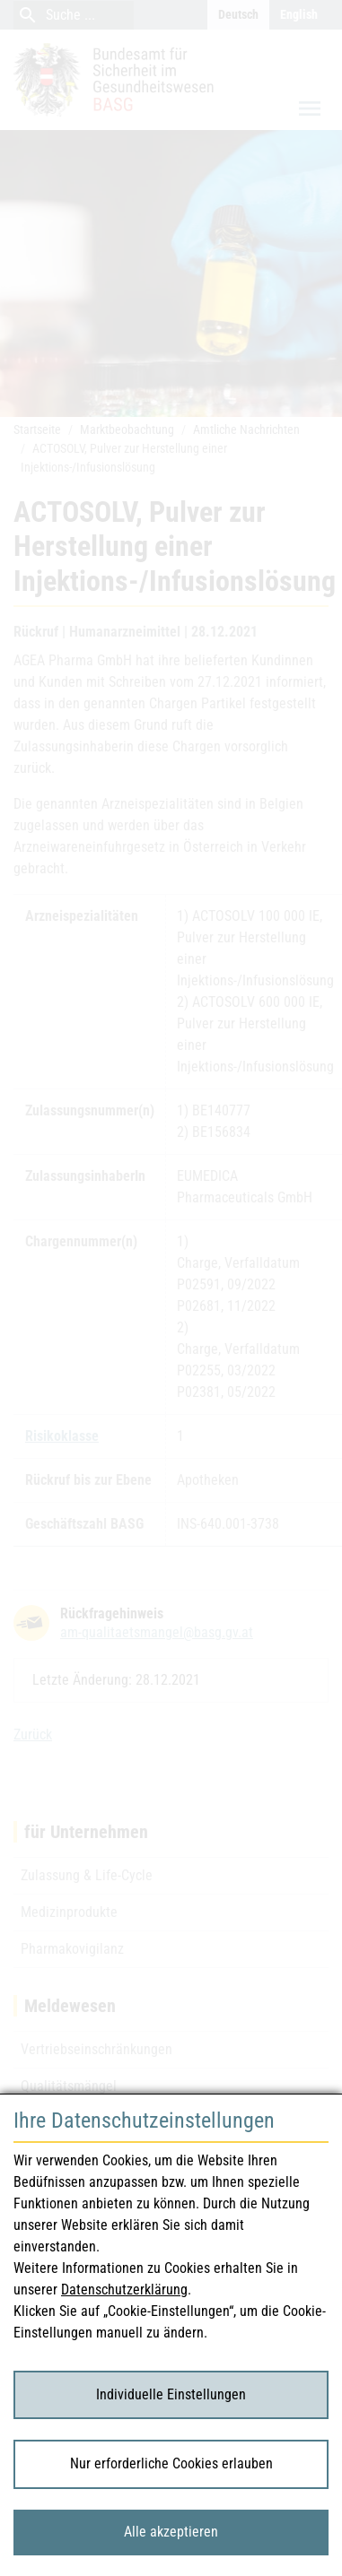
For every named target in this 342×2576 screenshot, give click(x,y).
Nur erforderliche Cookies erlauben (171, 2463)
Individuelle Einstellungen (171, 2394)
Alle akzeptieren (171, 2531)
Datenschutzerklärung (124, 2289)
